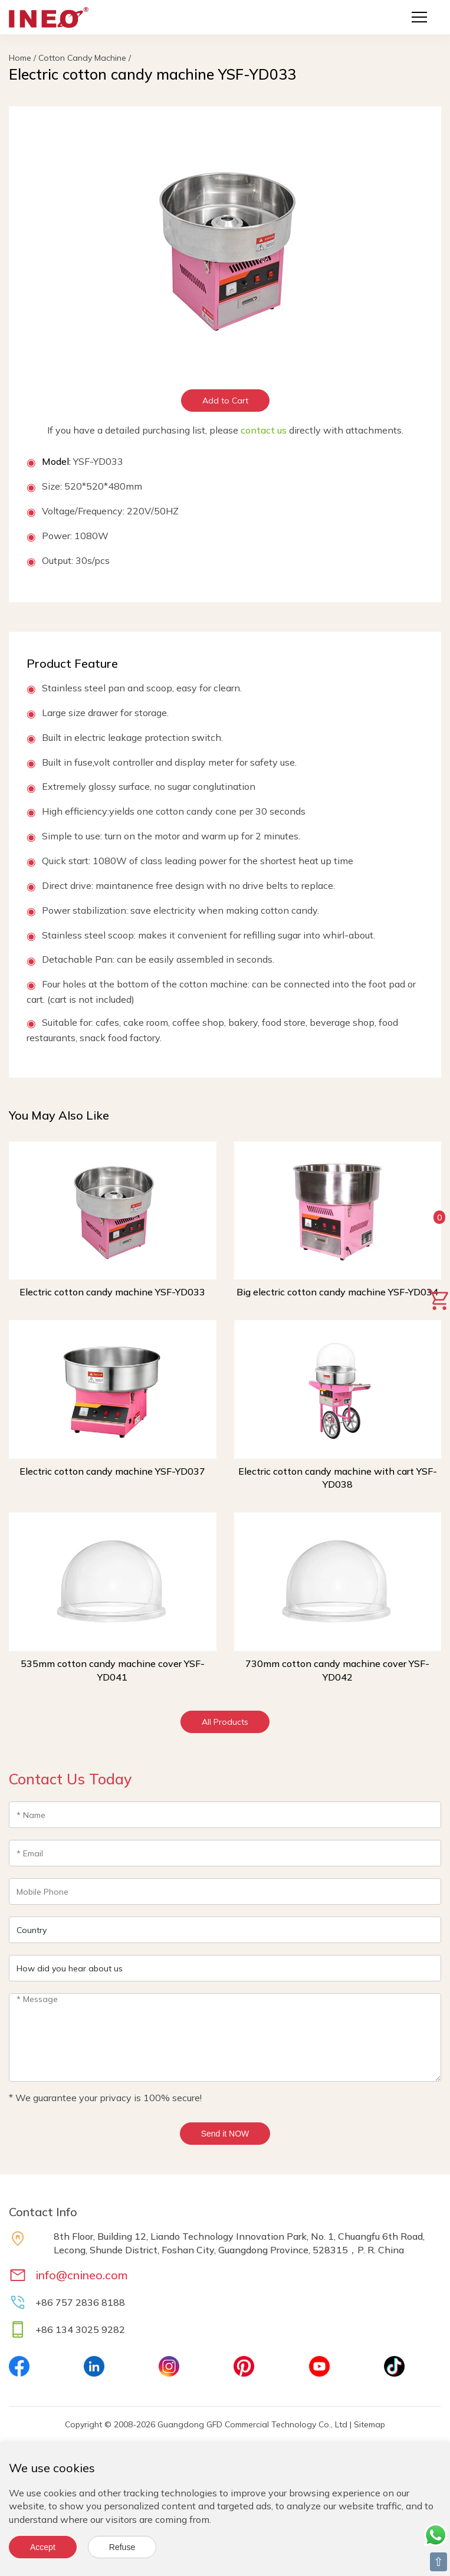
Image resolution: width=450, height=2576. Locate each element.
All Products (225, 1722)
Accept (42, 2547)
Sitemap (369, 2424)
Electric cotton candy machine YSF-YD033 (112, 1292)
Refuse (122, 2547)
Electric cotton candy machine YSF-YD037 (112, 1471)
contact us (264, 430)
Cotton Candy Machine (82, 57)
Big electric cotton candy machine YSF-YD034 (337, 1292)
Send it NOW (225, 2133)
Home (20, 57)
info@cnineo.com (81, 2274)
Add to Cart (225, 400)
